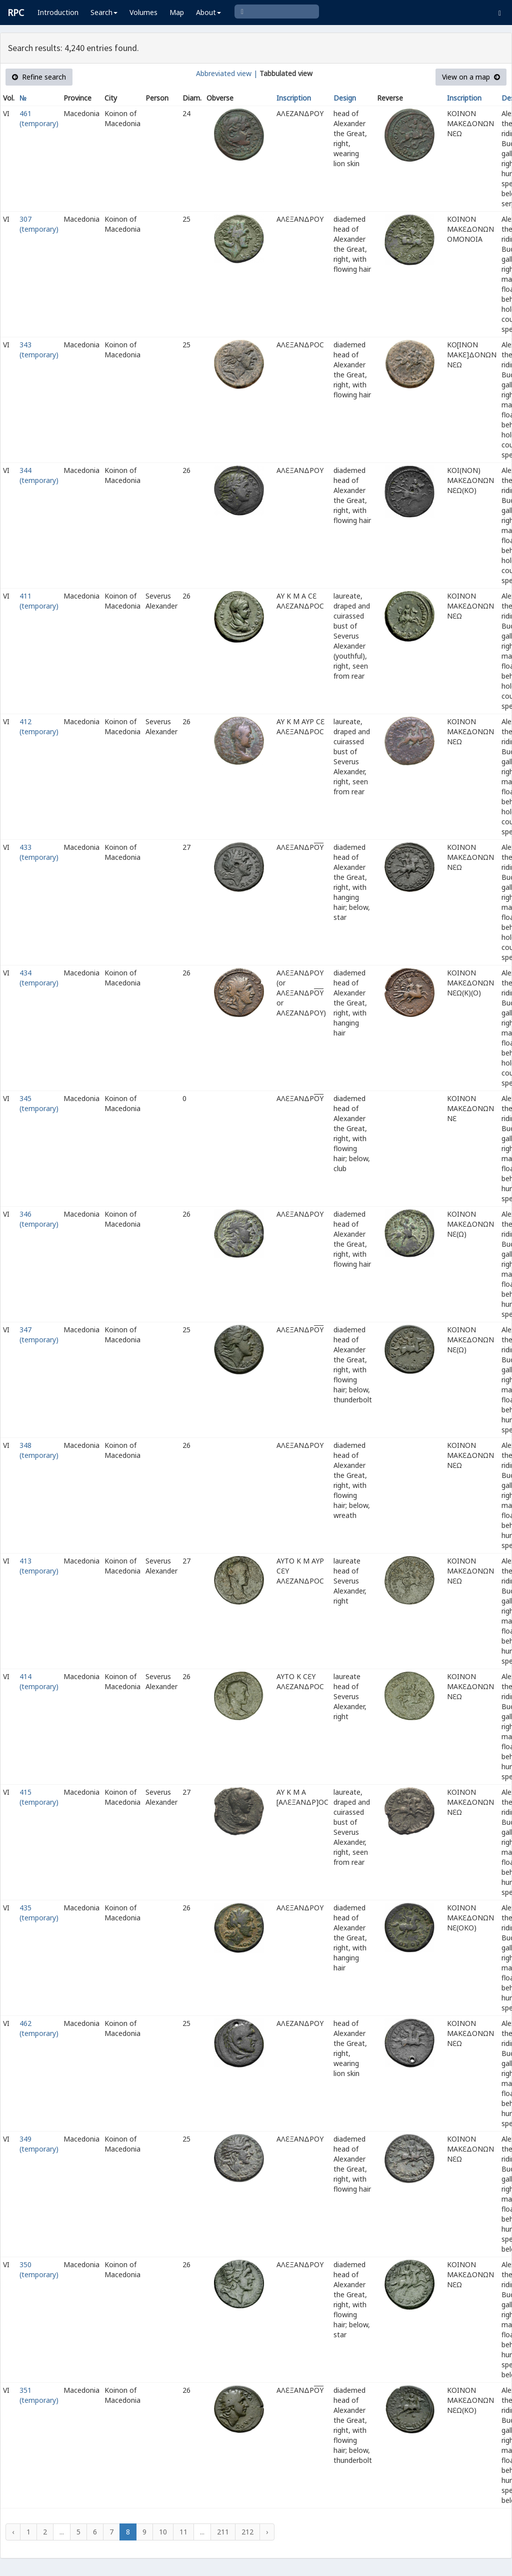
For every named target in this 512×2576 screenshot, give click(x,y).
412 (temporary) (39, 726)
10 (163, 2531)
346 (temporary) (39, 1219)
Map (177, 12)
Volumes (144, 12)
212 (248, 2531)
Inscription (293, 98)
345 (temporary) (39, 1103)
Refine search (39, 77)
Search (104, 12)
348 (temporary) (39, 1450)
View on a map (471, 77)
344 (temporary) (39, 475)
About (208, 12)
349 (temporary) (39, 2144)
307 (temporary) (39, 224)
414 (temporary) (39, 1681)
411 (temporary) (39, 601)
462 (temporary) (39, 2028)
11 (184, 2531)
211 (223, 2531)
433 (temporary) (39, 852)
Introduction (58, 12)
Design (345, 98)
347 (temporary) (39, 1334)
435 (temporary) (39, 1912)
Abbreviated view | (227, 73)
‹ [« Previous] (13, 2531)
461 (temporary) (39, 118)
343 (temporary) (39, 349)
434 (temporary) (39, 977)
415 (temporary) (39, 1797)
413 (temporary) (39, 1566)
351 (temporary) (39, 2395)
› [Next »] (267, 2531)
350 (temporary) (39, 2269)
